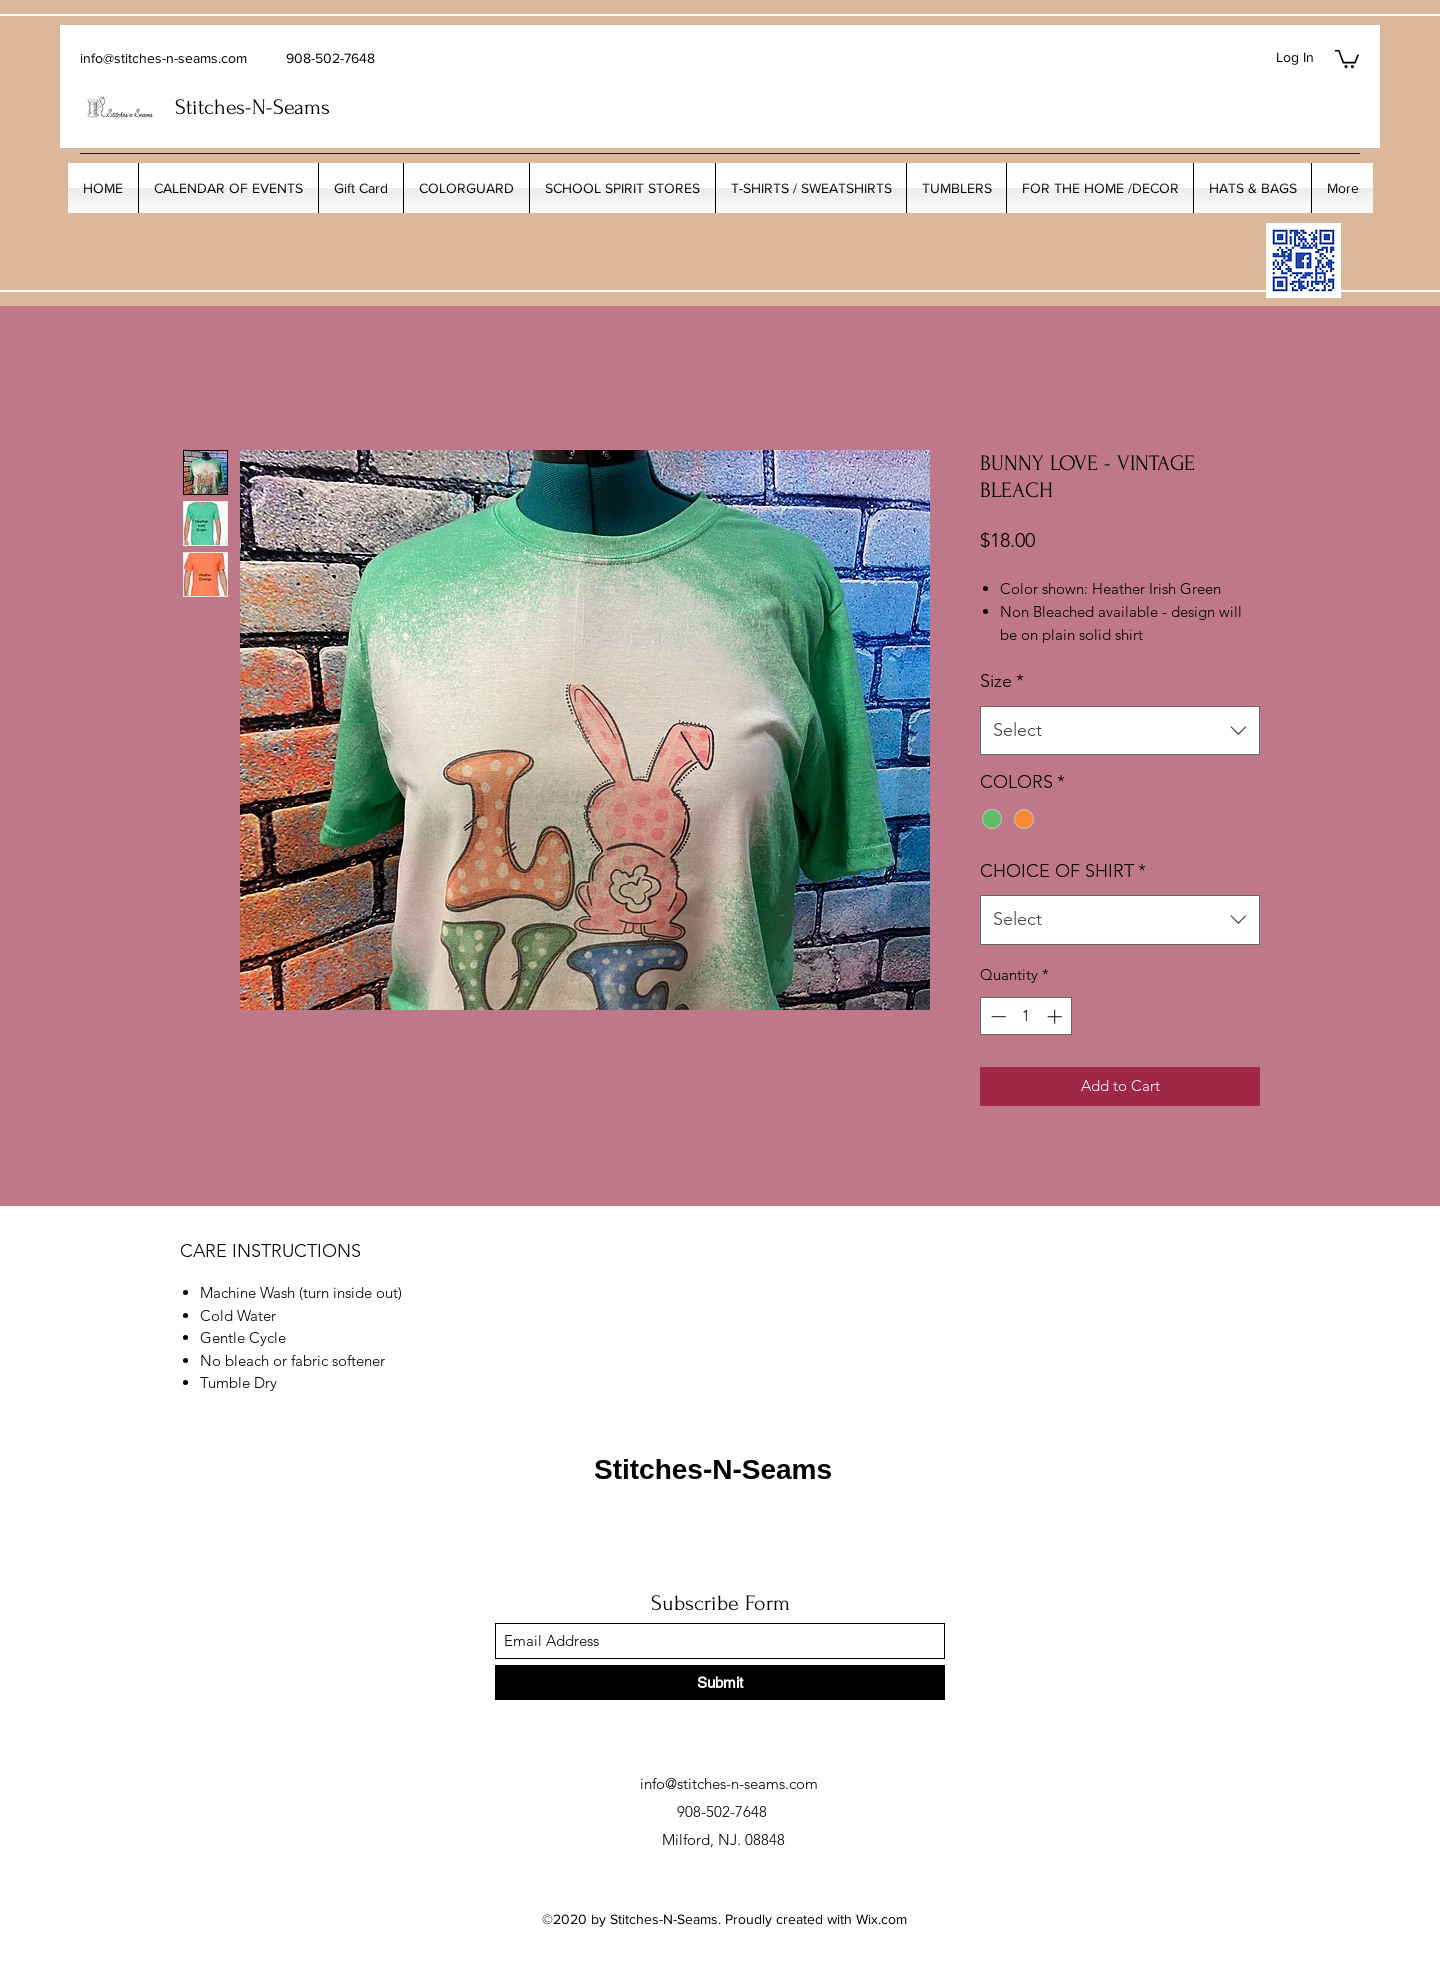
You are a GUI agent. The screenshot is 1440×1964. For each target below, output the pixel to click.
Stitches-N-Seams (713, 1469)
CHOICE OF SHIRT (1063, 871)
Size (1002, 681)
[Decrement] (996, 1016)
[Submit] (720, 1682)
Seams (301, 107)
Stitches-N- (224, 107)
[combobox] (1120, 731)
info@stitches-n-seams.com (163, 58)
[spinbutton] (1026, 1016)
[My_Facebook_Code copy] (1303, 260)
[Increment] (1056, 1016)
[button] (1347, 58)
